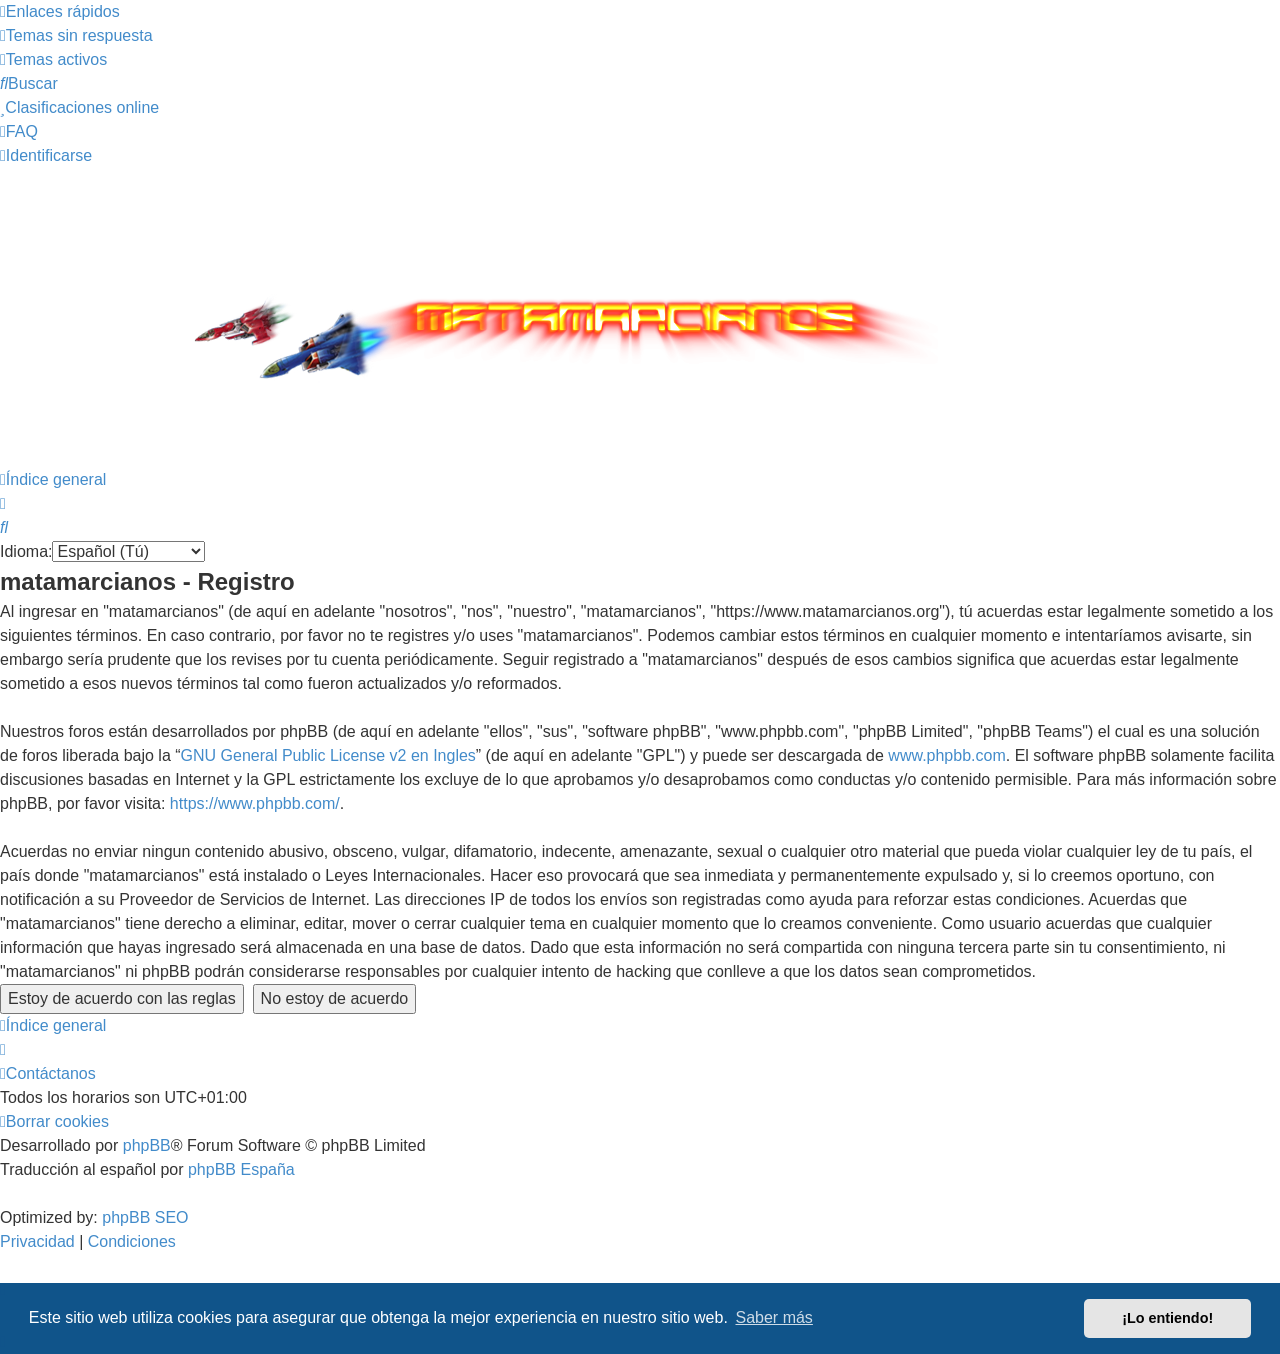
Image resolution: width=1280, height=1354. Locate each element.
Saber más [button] (774, 1317)
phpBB (147, 1145)
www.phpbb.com (946, 755)
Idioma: (26, 551)
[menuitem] (76, 35)
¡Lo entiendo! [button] (1167, 1318)
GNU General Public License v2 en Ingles (328, 755)
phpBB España (241, 1169)
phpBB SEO (145, 1217)
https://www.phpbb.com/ (255, 803)
